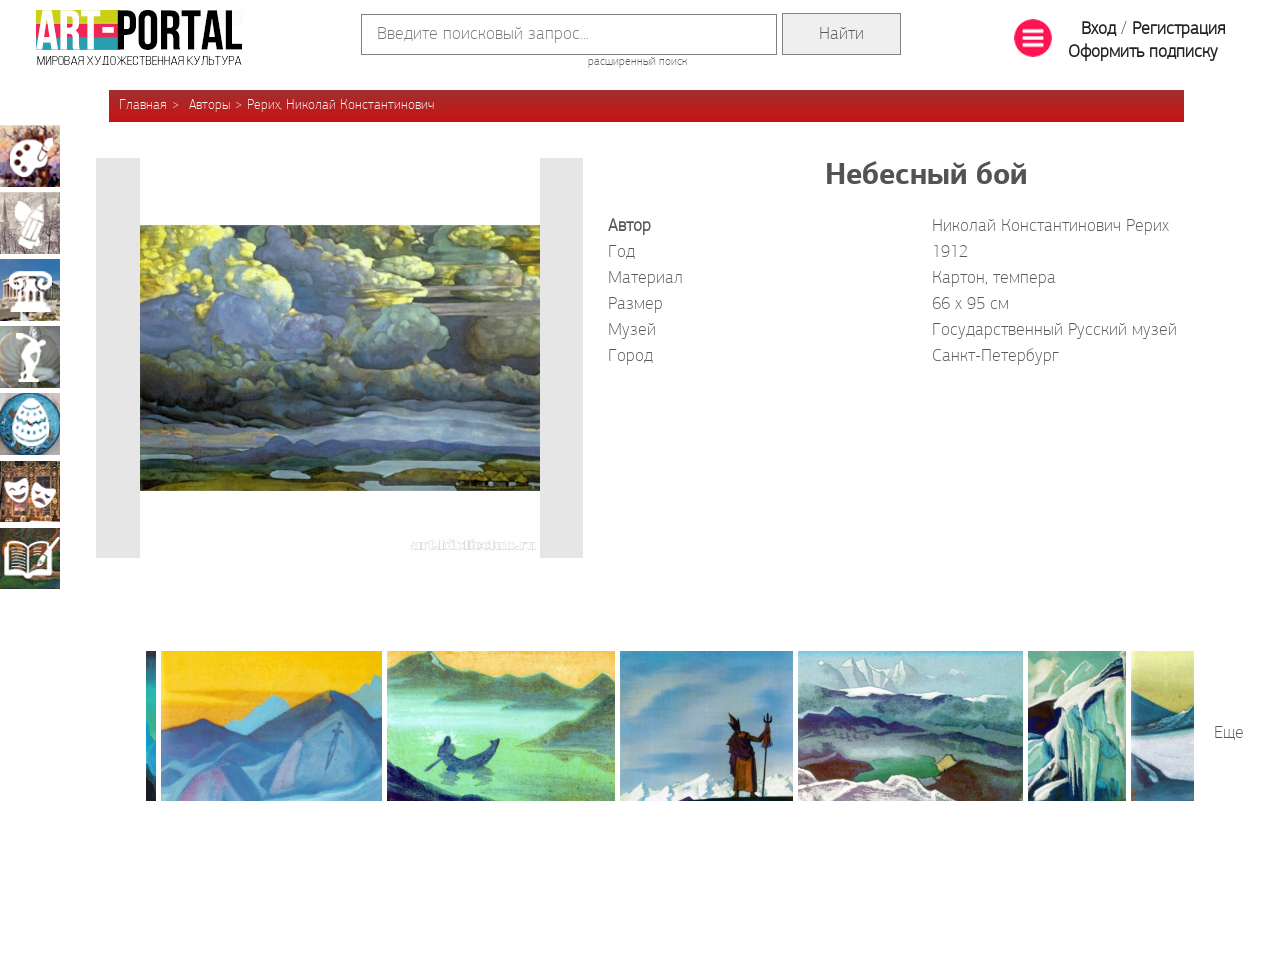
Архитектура (30, 290)
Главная (143, 105)
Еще (1229, 733)
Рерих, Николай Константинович (340, 105)
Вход (1098, 29)
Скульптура (30, 357)
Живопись (30, 156)
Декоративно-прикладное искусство (30, 424)
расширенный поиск (637, 62)
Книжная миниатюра (30, 558)
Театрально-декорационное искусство (30, 491)
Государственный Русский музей (1054, 330)
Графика (30, 223)
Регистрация (1178, 29)
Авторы (209, 105)
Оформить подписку (1143, 52)
